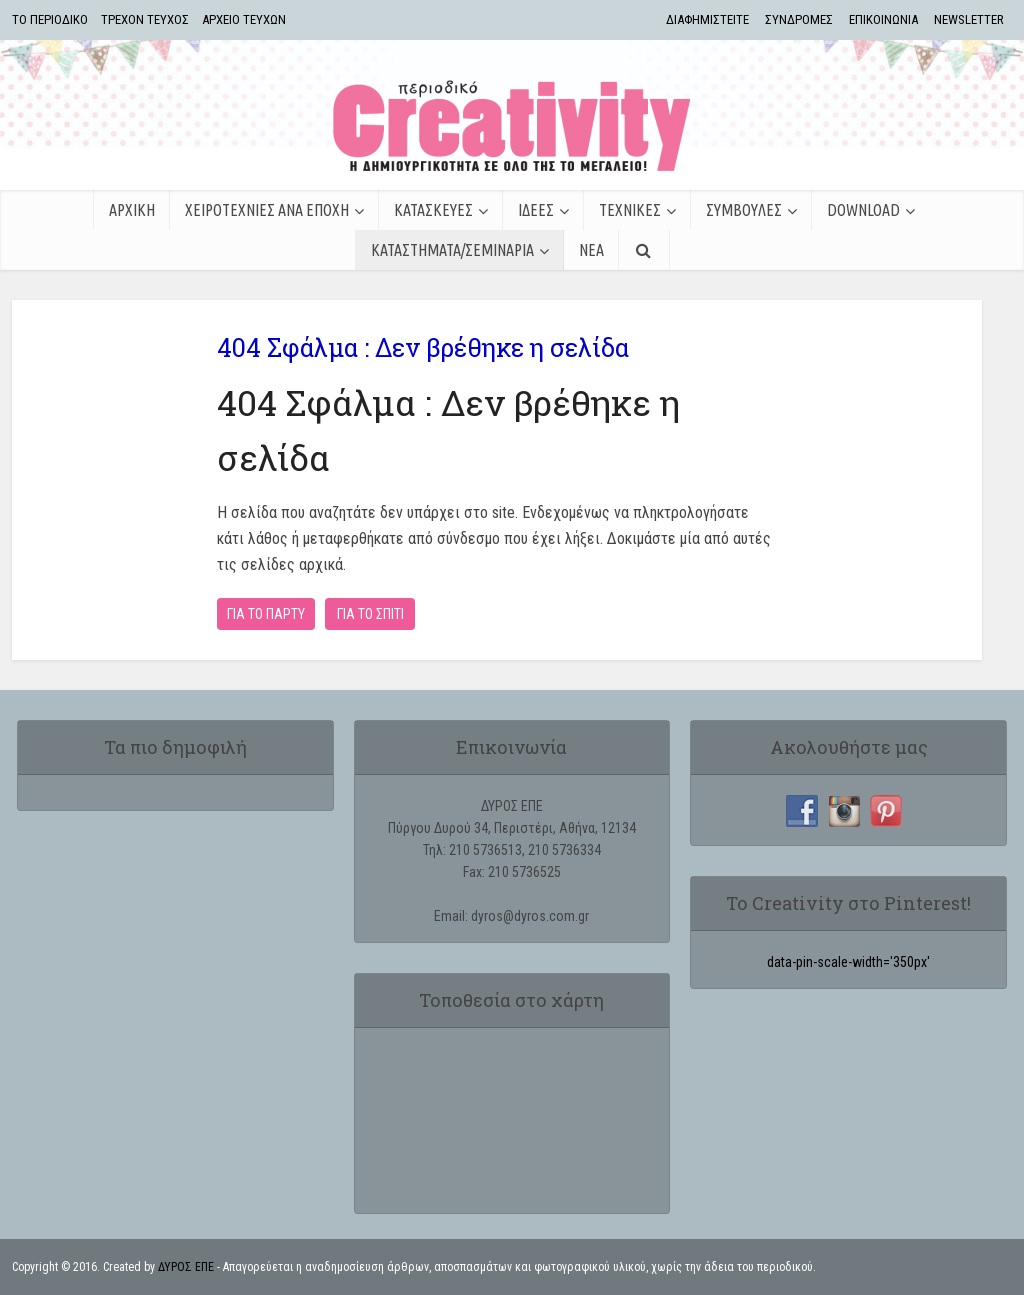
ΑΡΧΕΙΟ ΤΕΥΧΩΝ (244, 19)
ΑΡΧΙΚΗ (132, 210)
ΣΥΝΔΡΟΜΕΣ (799, 19)
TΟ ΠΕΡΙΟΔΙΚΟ (50, 19)
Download (863, 210)
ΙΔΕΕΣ (536, 210)
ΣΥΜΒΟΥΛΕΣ (744, 210)
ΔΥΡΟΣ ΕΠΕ (186, 1267)
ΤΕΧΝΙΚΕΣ (630, 210)
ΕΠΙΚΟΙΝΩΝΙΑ (883, 19)
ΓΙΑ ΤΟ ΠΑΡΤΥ (266, 614)
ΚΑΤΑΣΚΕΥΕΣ (433, 210)
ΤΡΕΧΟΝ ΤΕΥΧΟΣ (145, 19)
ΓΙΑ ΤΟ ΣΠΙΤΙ (370, 614)
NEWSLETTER (969, 19)
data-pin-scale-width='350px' (848, 962)
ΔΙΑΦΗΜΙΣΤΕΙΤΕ (707, 19)
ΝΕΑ (591, 250)
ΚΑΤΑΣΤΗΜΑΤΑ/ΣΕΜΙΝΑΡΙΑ (452, 250)
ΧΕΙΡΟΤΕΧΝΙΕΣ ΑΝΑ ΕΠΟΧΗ (267, 210)
